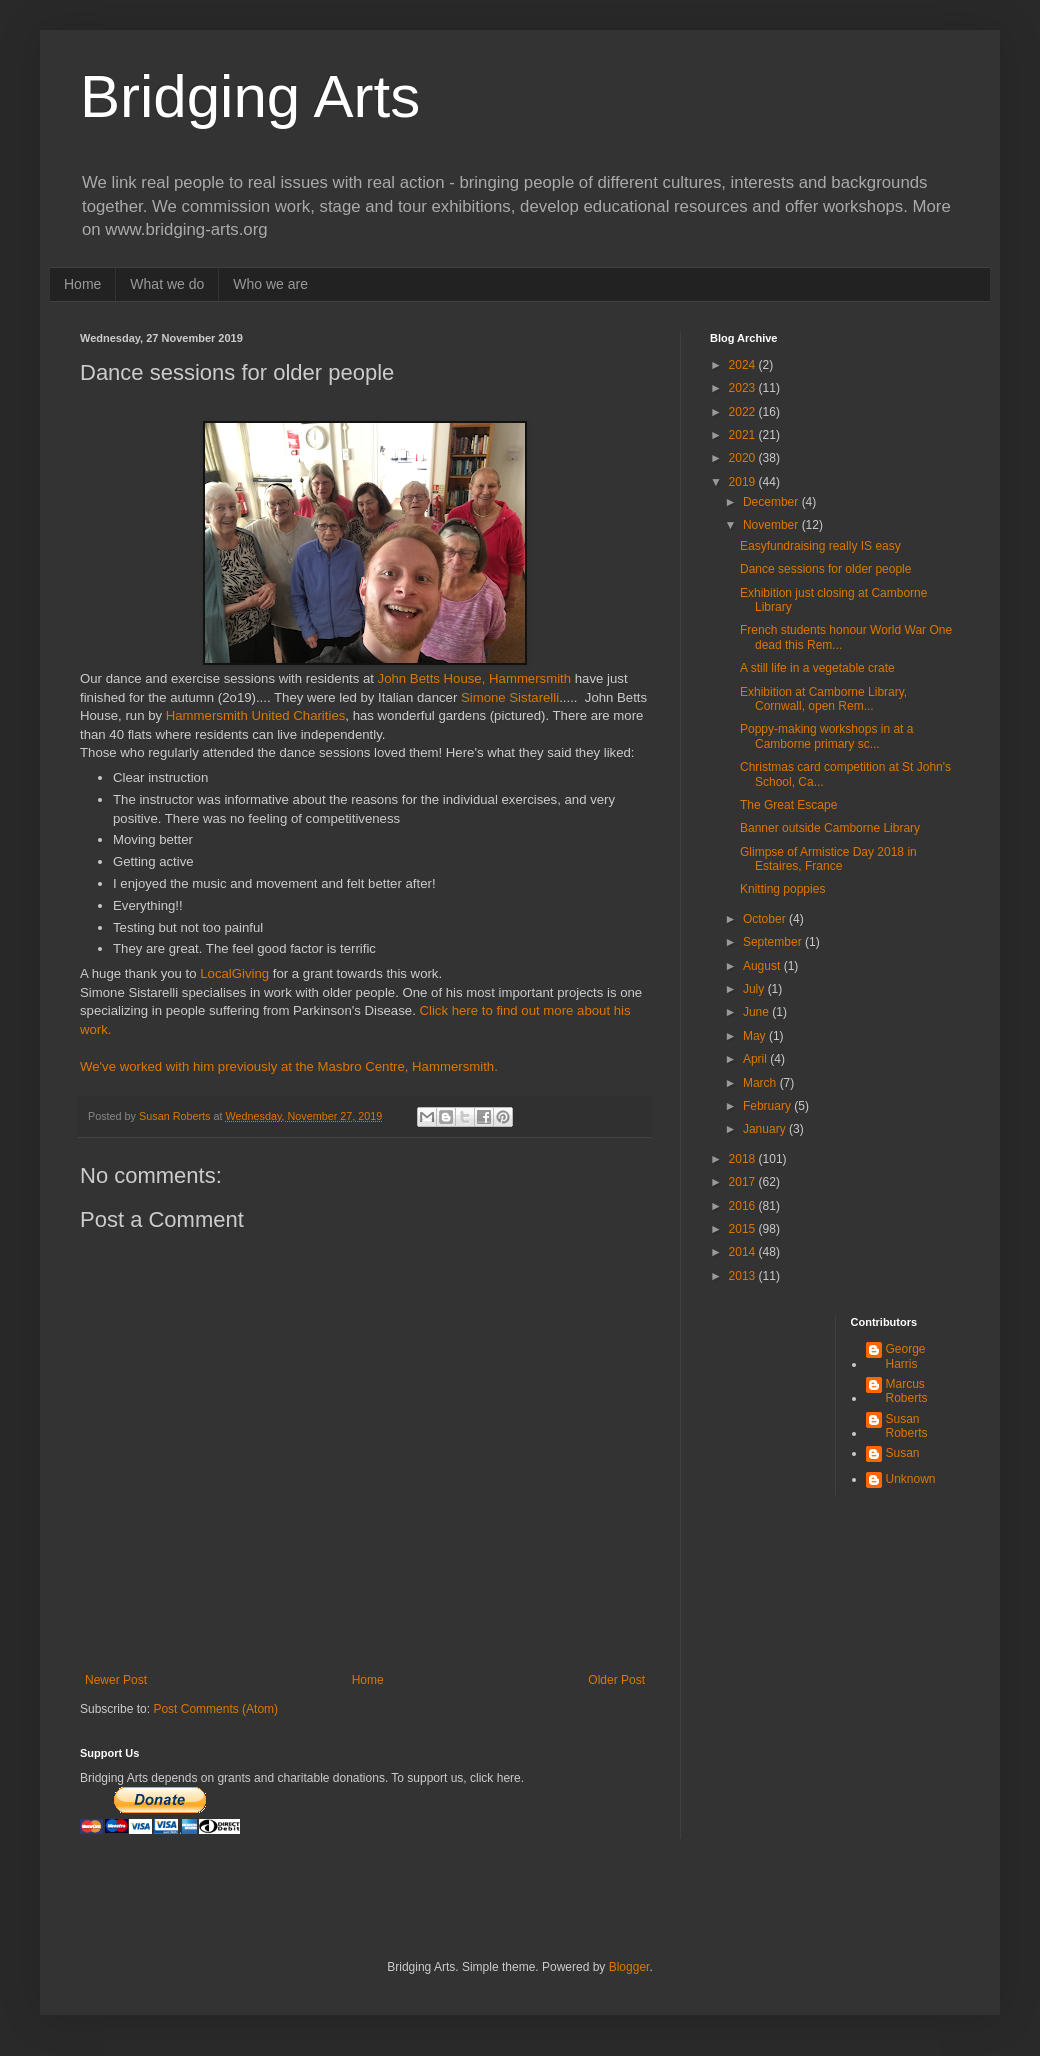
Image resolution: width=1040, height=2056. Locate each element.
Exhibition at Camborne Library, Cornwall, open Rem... (823, 699)
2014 (744, 1252)
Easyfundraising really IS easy (820, 546)
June (757, 1012)
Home (82, 284)
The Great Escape (788, 805)
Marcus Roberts (907, 1391)
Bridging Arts (250, 96)
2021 (744, 435)
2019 (744, 482)
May (756, 1036)
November (772, 525)
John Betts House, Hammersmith (475, 678)
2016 (744, 1206)
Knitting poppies (782, 889)
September (774, 942)
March (761, 1083)
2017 (744, 1182)
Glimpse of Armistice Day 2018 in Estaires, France (828, 859)
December (772, 502)
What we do (167, 284)
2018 (744, 1159)
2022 (744, 412)
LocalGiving (234, 973)
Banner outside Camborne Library (830, 828)
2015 (744, 1229)
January (766, 1129)
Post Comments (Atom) (215, 1709)
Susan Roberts (907, 1426)
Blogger (629, 1967)
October (766, 919)
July (755, 989)
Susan (903, 1453)
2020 (744, 458)
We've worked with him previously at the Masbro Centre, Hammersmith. (289, 1066)
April (756, 1059)
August (763, 966)
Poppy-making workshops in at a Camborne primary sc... (826, 736)
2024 (744, 365)
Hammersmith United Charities (256, 715)
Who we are (270, 284)
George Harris (906, 1356)
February (768, 1106)
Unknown (911, 1479)
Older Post (616, 1680)
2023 (744, 388)
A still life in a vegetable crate (817, 668)
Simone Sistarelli (508, 697)
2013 (744, 1276)
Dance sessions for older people (825, 569)
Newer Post (116, 1680)
